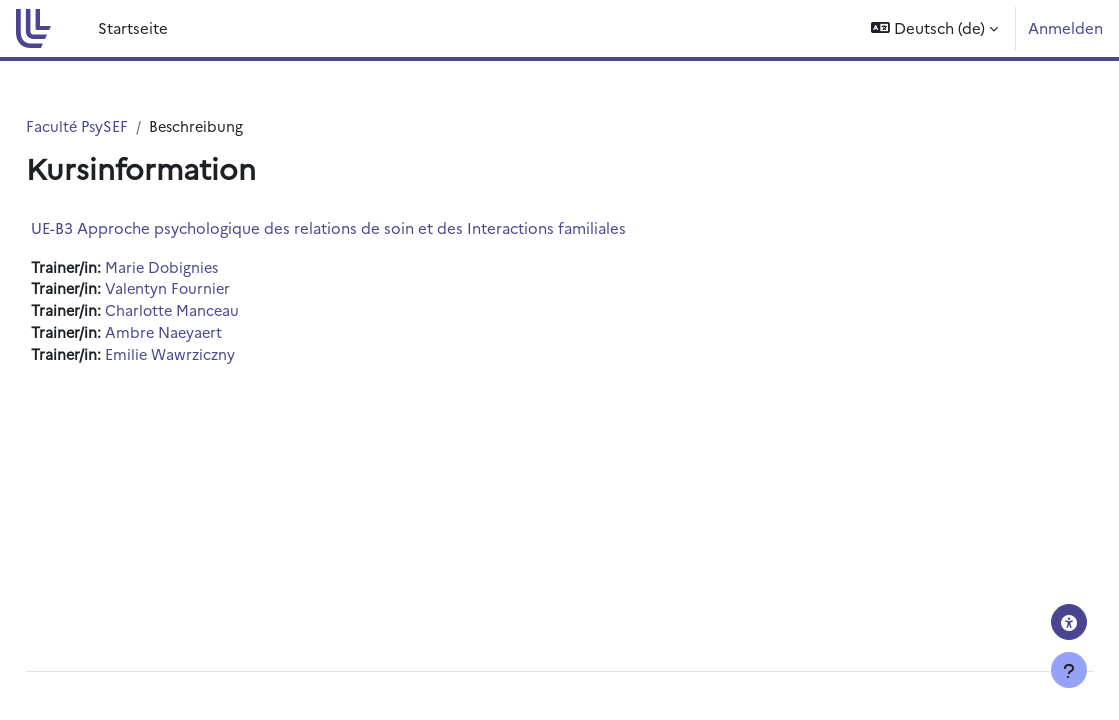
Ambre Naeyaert (211, 335)
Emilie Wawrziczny (218, 357)
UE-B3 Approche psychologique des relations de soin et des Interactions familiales (373, 227)
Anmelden (1065, 27)
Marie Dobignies (209, 267)
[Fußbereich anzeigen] (1069, 670)
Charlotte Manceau (219, 312)
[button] (934, 28)
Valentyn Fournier (215, 290)
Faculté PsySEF (123, 126)
